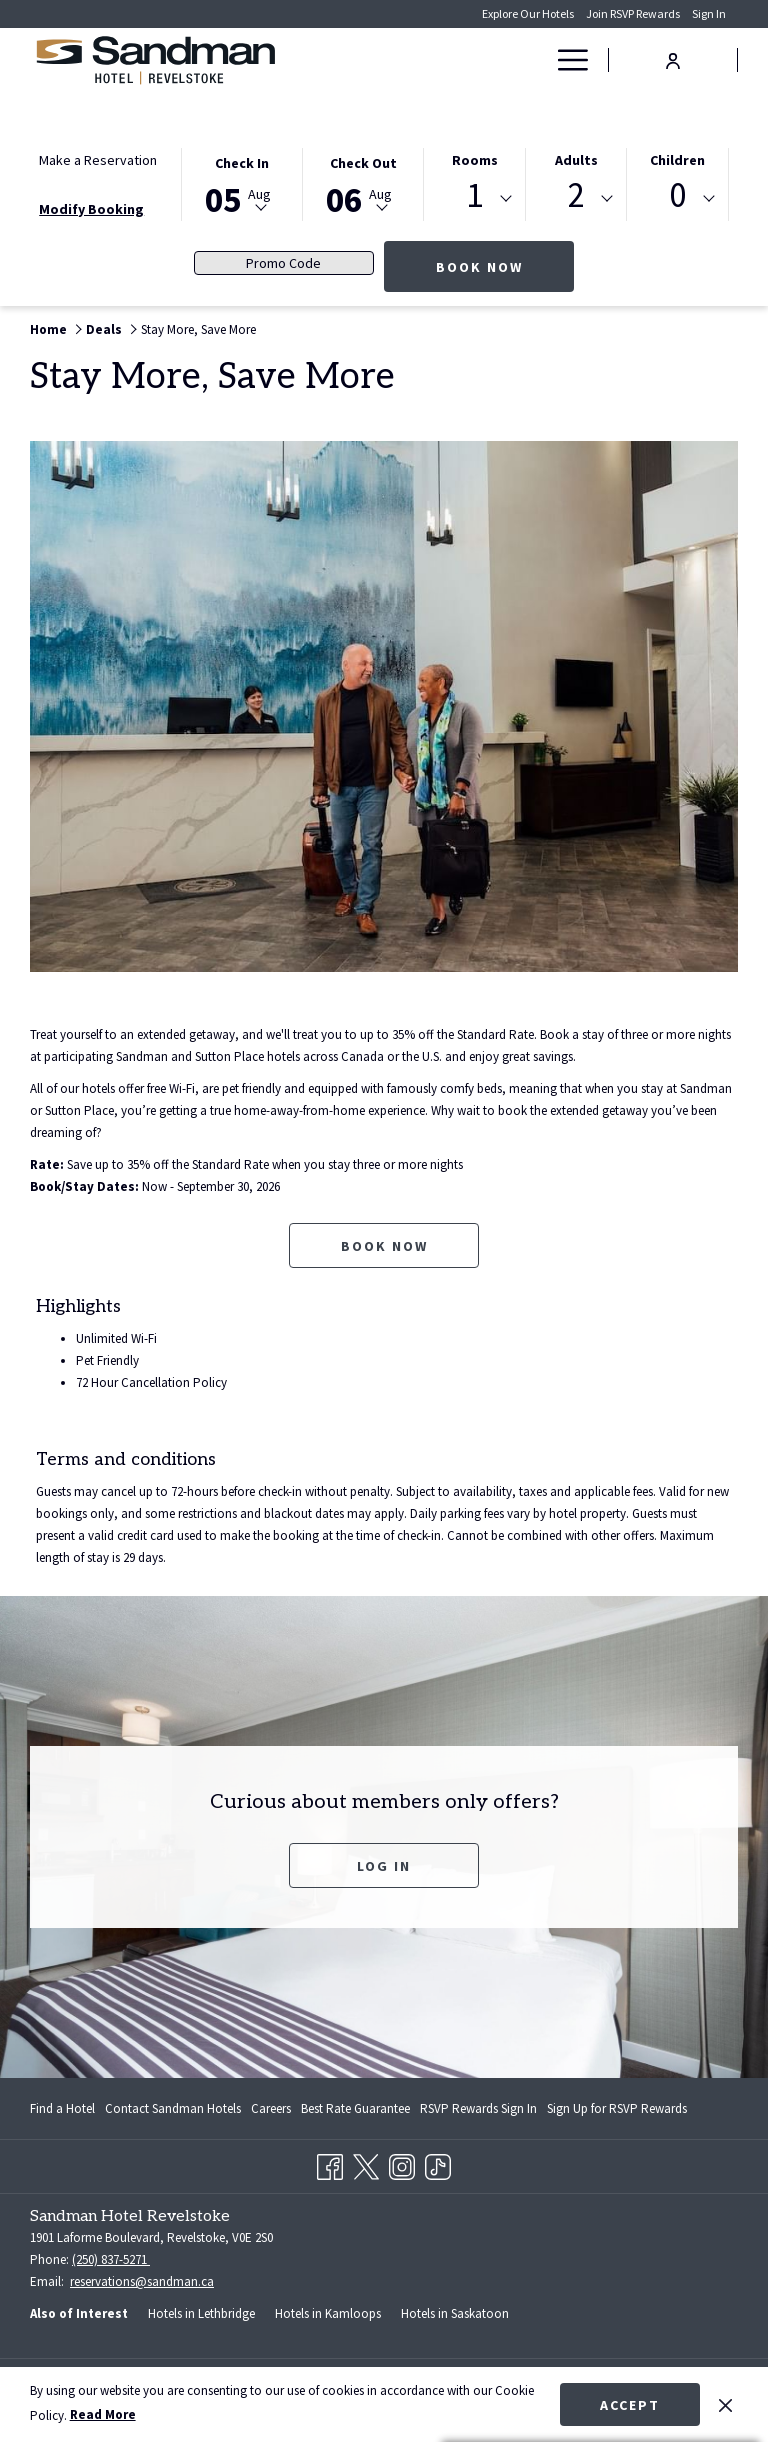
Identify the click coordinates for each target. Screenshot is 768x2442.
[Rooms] (443, 60)
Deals (104, 329)
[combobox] (474, 199)
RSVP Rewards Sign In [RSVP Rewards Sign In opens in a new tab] (478, 2112)
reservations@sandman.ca (142, 2281)
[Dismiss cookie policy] (725, 2404)
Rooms (475, 160)
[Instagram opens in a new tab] (402, 2163)
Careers (271, 2108)
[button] (242, 183)
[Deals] (500, 60)
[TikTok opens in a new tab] (438, 2163)
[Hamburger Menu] (565, 60)
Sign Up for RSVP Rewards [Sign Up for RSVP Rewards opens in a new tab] (617, 2112)
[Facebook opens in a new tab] (330, 2163)
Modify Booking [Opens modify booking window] (91, 209)
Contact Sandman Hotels (173, 2108)
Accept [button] (630, 2405)
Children (677, 160)
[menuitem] (65, 2108)
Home (48, 329)
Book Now (505, 266)
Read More (103, 2414)
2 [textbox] (576, 195)
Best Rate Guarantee (355, 2108)
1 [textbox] (474, 195)
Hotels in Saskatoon (455, 2313)
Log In (384, 1866)
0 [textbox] (677, 195)
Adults (576, 160)
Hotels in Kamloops (328, 2313)
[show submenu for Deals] (534, 60)
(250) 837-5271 (111, 2259)
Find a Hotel (62, 2108)
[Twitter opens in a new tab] (366, 2163)
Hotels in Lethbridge (201, 2313)
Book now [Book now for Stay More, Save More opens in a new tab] (384, 1246)
